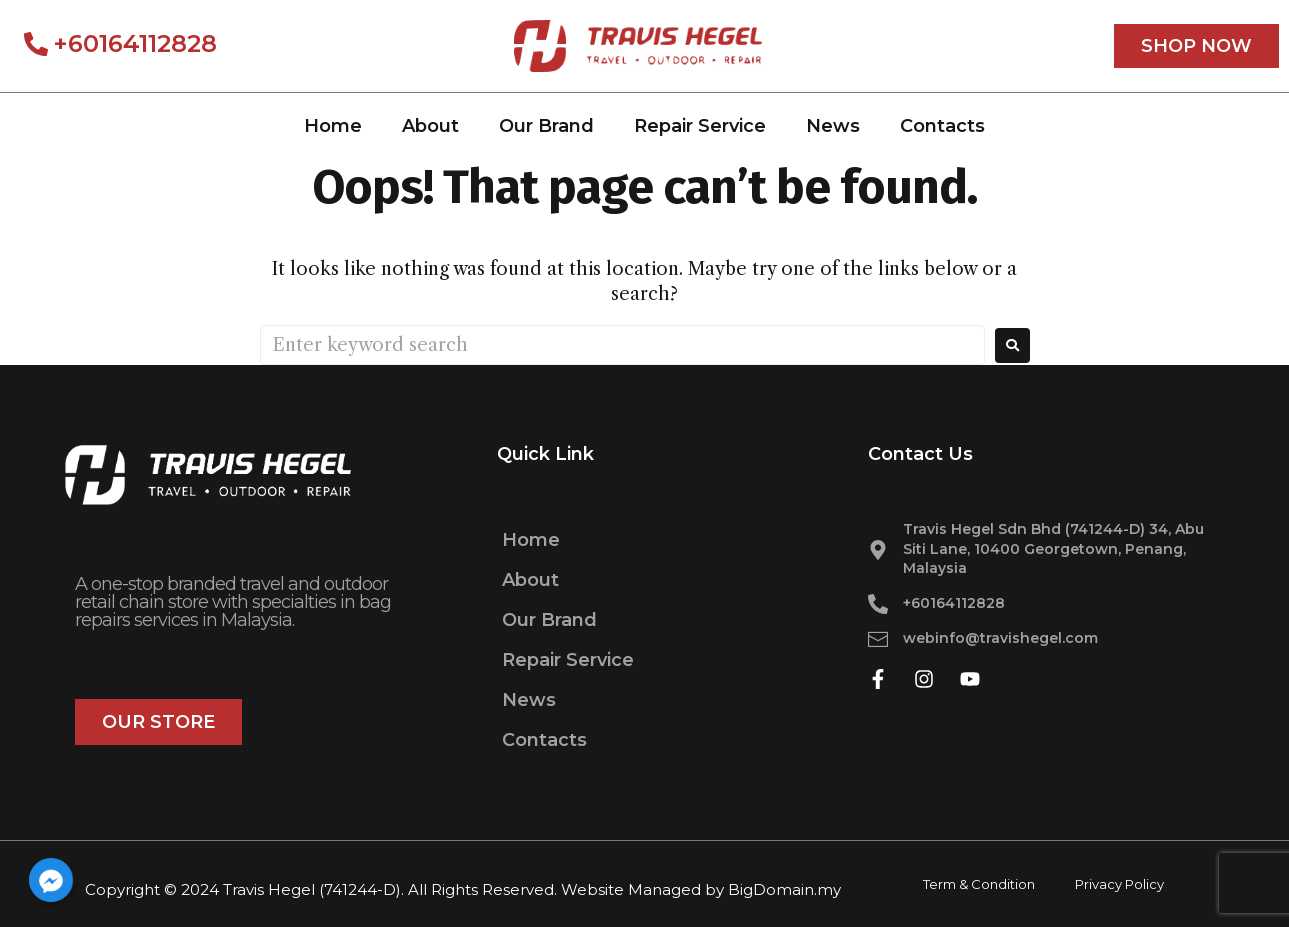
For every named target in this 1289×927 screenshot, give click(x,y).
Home (333, 126)
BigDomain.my (784, 889)
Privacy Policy (1119, 884)
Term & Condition (979, 884)
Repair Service (700, 126)
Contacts (942, 126)
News (833, 126)
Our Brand (546, 126)
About (430, 126)
